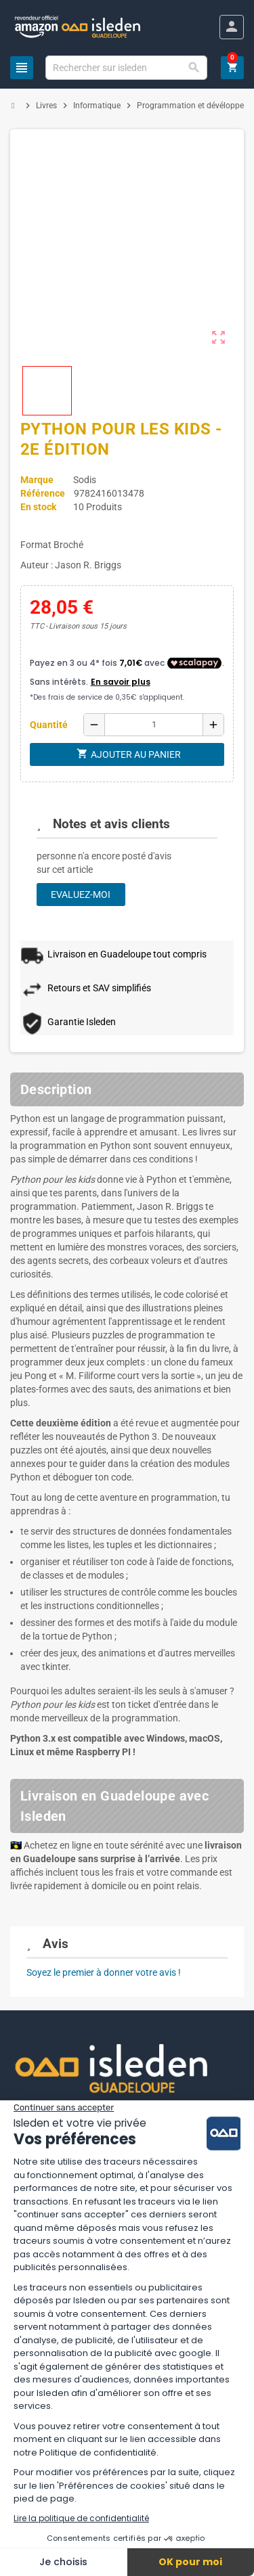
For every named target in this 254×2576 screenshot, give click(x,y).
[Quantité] (153, 725)
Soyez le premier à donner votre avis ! (103, 1972)
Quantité (49, 724)
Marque (37, 479)
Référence (42, 493)
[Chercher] (126, 67)
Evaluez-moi (80, 894)
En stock (38, 506)
